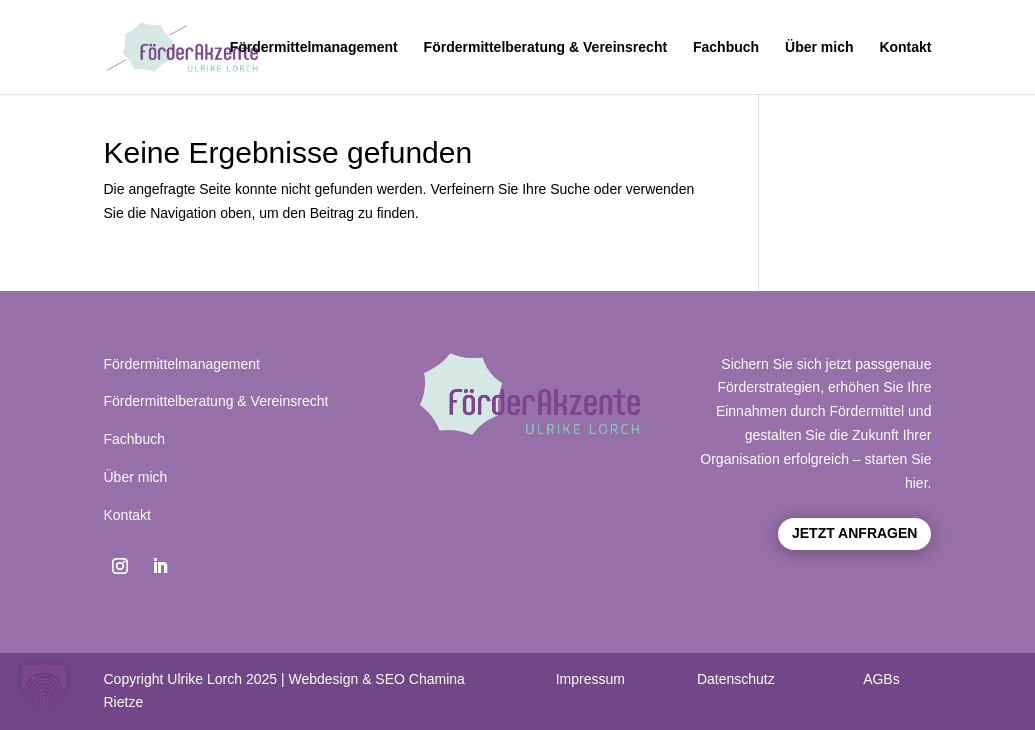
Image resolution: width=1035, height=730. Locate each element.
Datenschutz (736, 679)
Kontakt (905, 47)
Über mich (819, 47)
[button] (44, 686)
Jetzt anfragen (854, 533)
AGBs (881, 679)
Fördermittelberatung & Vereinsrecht (546, 47)
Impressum (590, 679)
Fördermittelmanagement (314, 47)
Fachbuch (726, 47)
